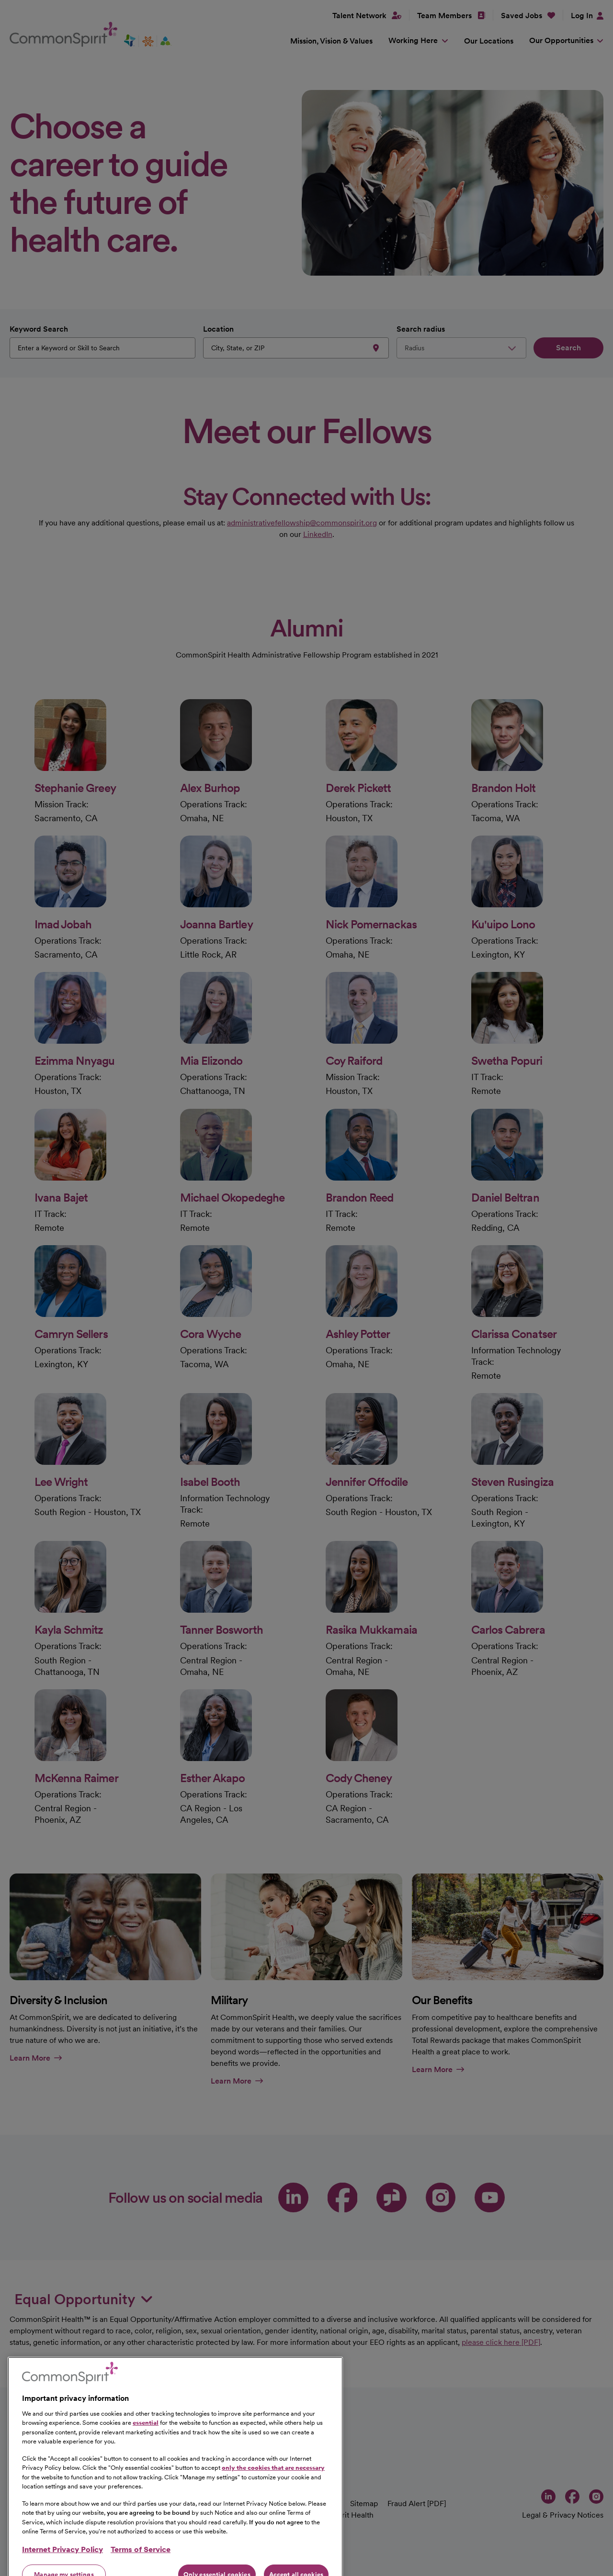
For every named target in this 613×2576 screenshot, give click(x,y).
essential (146, 2503)
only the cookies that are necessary (273, 2548)
